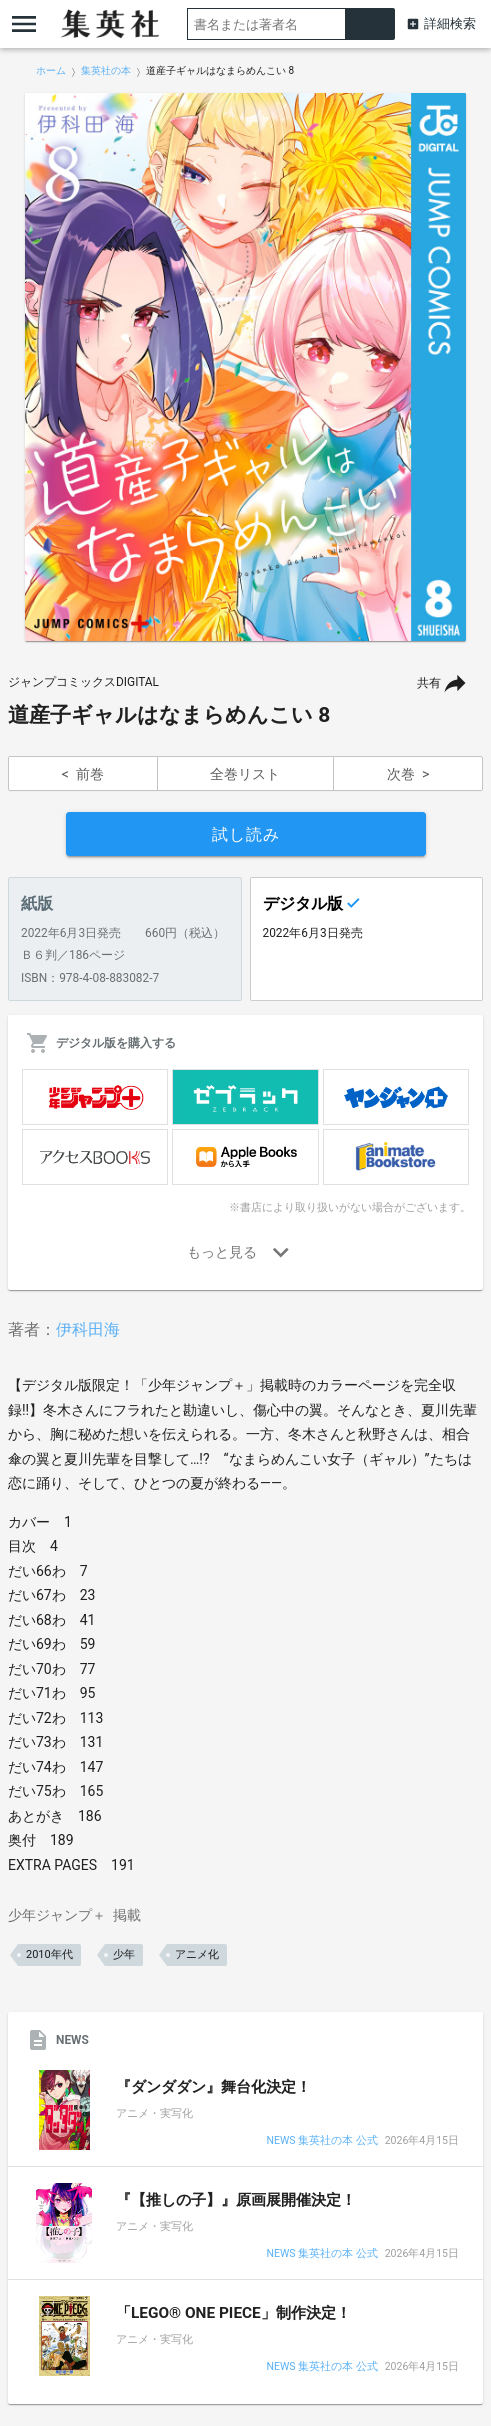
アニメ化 (197, 1954)
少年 (124, 1954)
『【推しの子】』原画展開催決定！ (236, 2200)
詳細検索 (450, 23)
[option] (245, 367)
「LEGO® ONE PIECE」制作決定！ (233, 2313)
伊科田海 (88, 1329)
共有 (429, 683)
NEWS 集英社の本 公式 (321, 2141)
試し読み (246, 834)
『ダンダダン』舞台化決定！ (213, 2087)
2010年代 (49, 1954)
